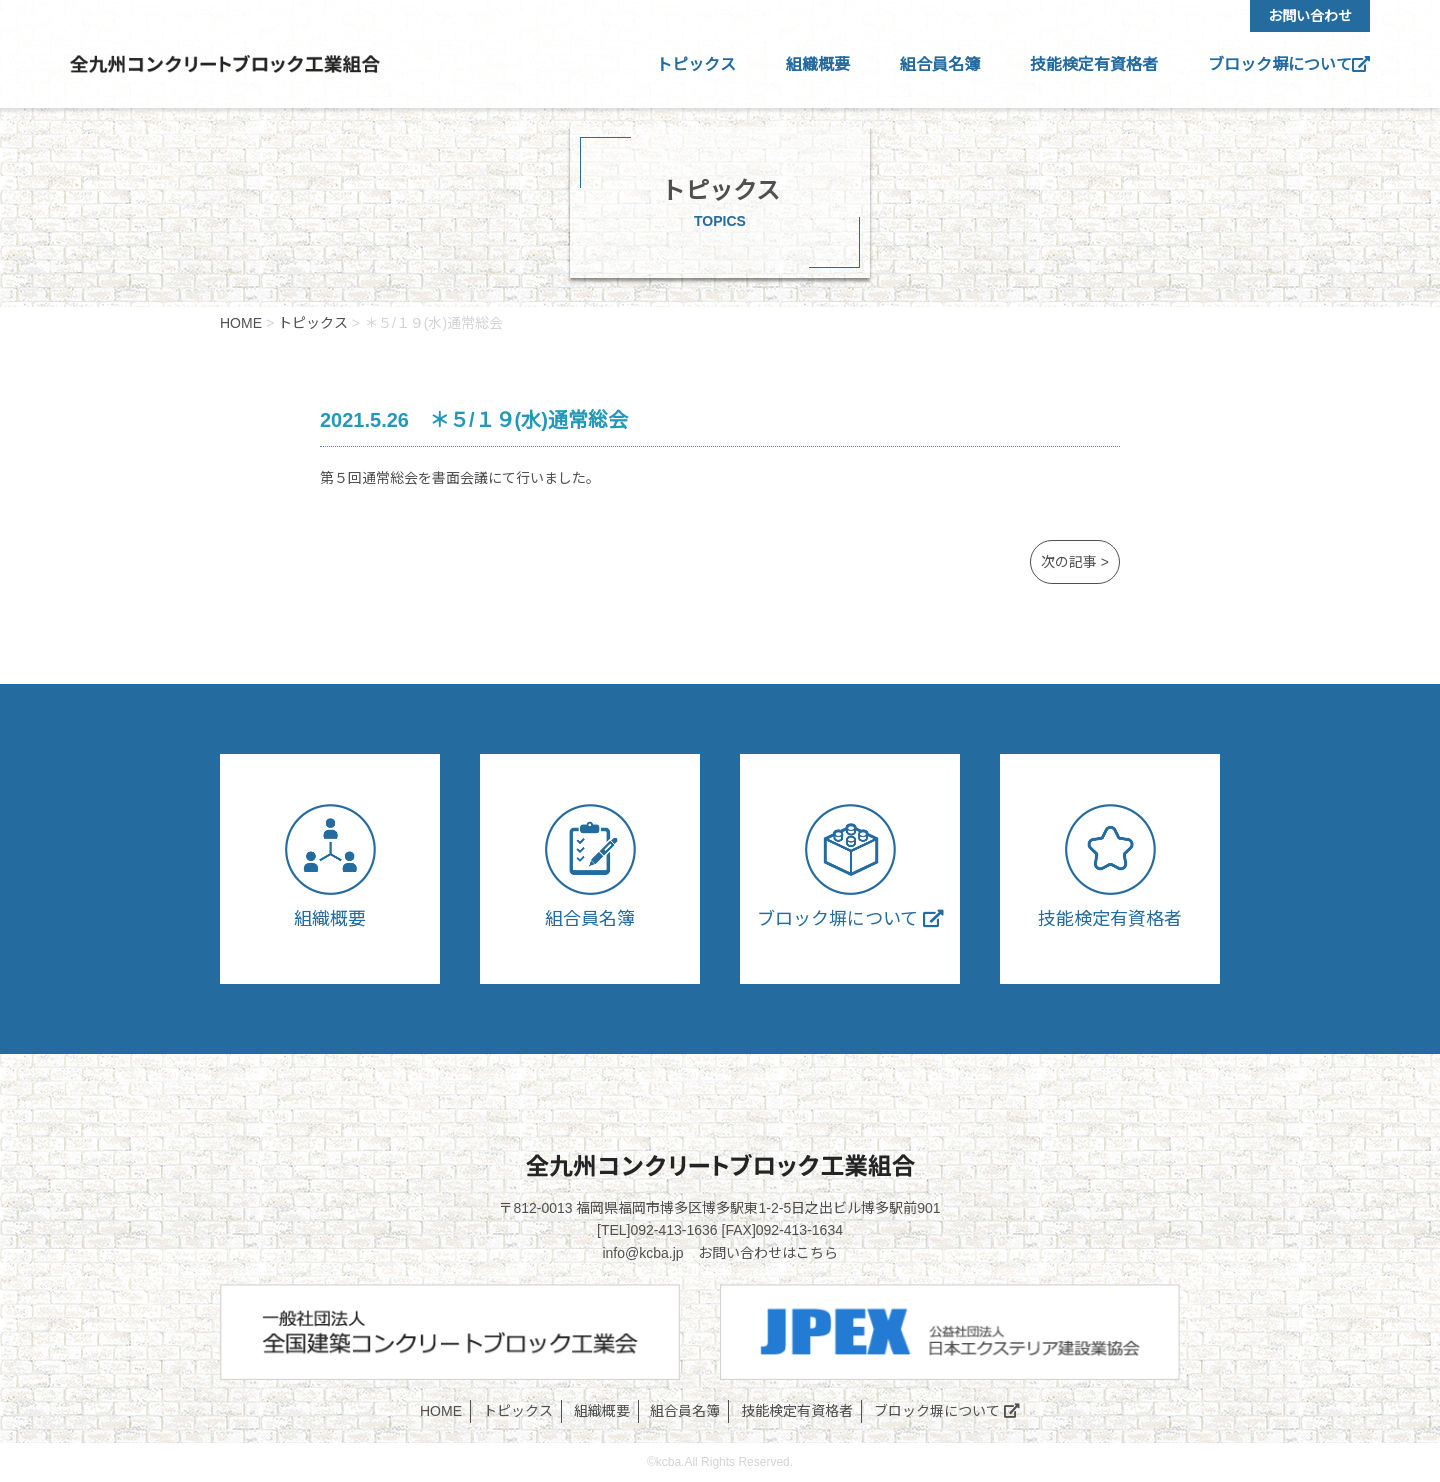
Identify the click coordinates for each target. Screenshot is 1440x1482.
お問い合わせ (1310, 16)
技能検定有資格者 (1094, 64)
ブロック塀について (1289, 64)
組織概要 (818, 64)
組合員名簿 (940, 64)
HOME (441, 1411)
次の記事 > (1075, 562)
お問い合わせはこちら (768, 1253)
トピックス (696, 64)
